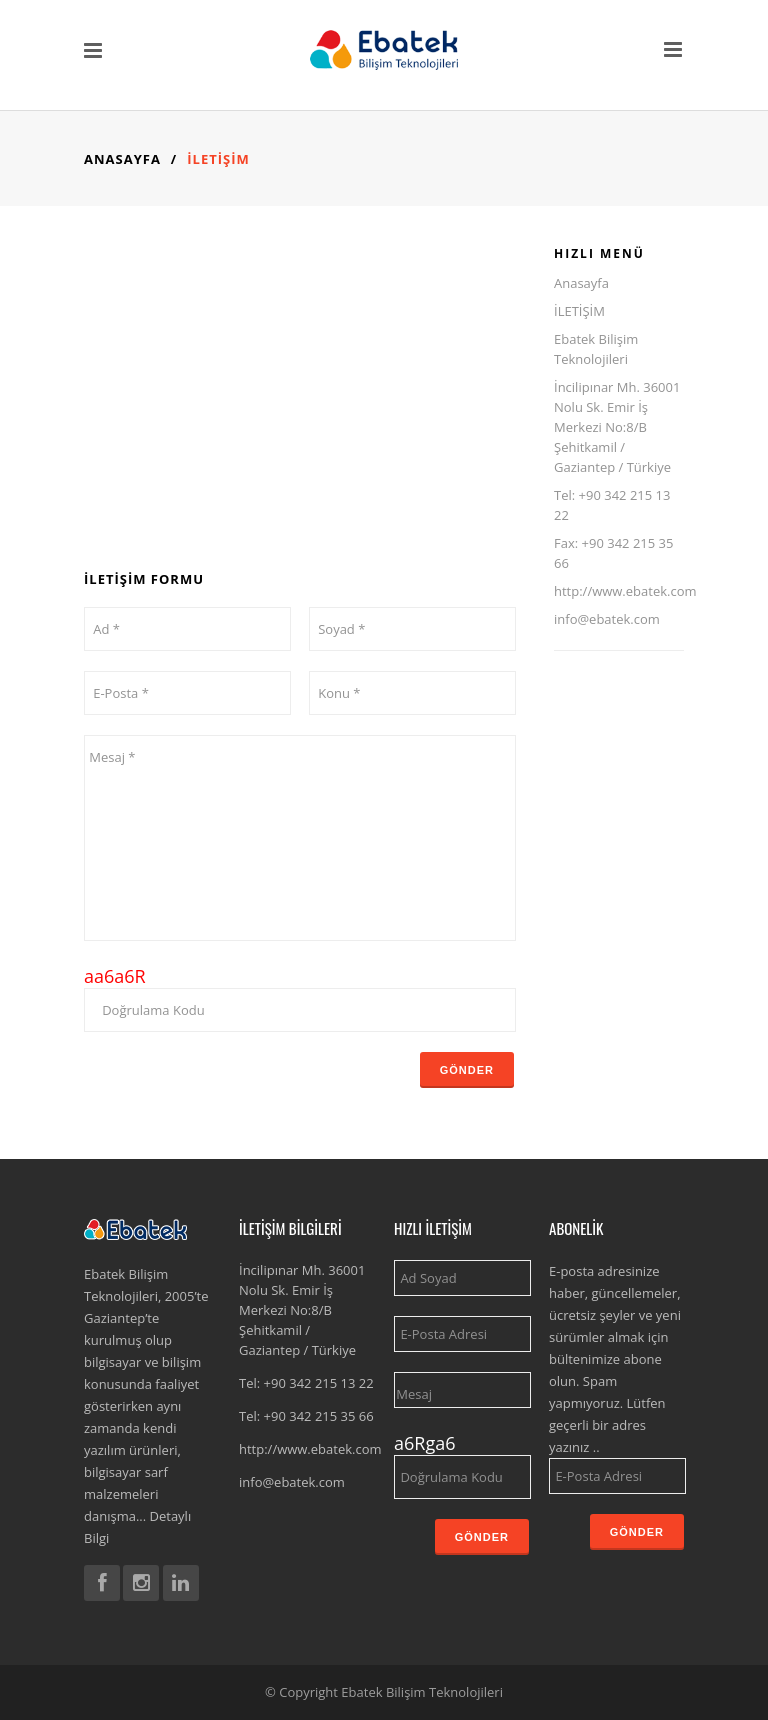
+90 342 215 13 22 (319, 1383)
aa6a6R (115, 976)
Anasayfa (122, 159)
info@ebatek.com (607, 619)
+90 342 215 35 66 (319, 1416)
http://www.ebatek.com (625, 591)
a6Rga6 (424, 1443)
